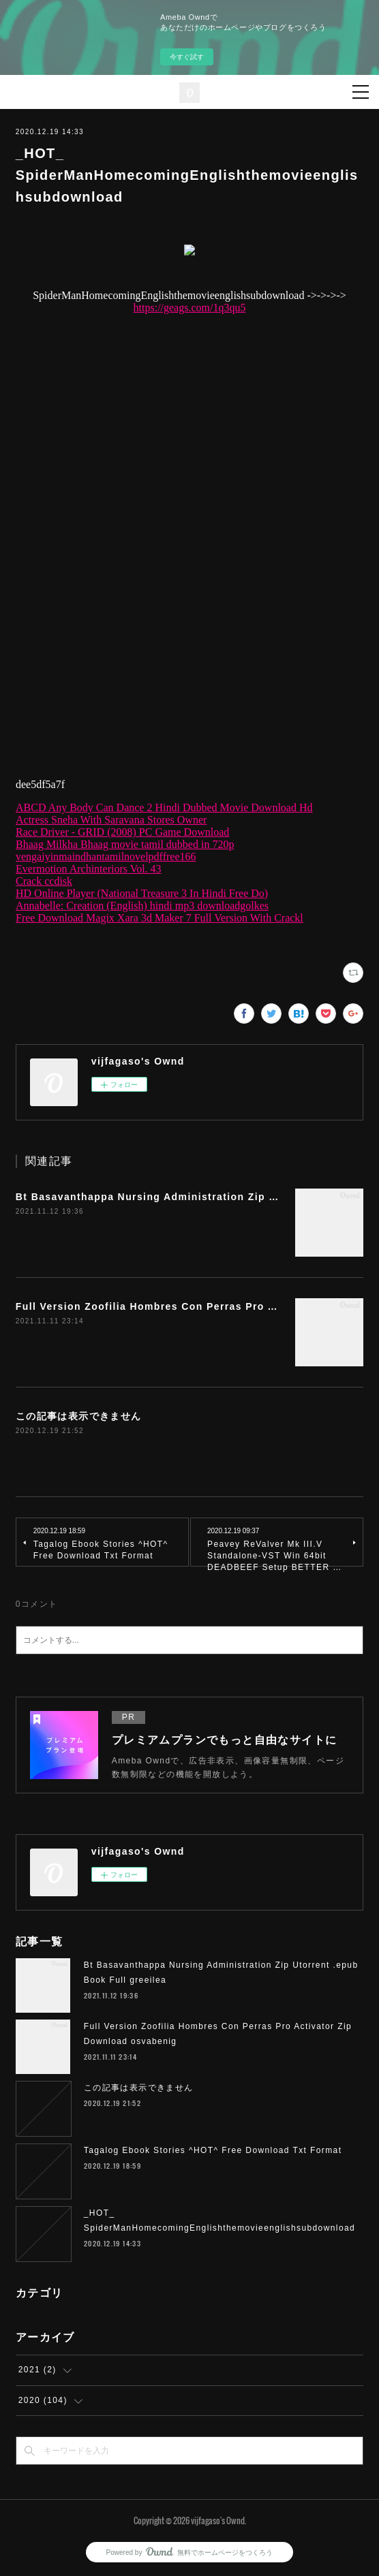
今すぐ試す (187, 57)
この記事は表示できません (79, 1416)
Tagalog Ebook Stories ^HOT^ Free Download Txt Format (213, 2150)
